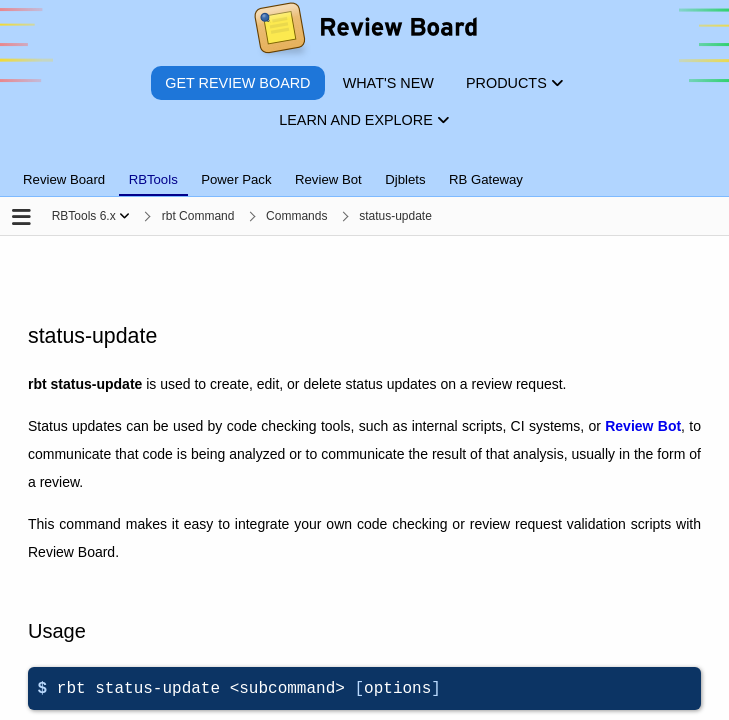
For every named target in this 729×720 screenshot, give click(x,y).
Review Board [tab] (64, 179)
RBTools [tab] (153, 179)
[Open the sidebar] (21, 218)
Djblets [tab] (405, 179)
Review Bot (643, 426)
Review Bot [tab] (328, 179)
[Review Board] (364, 32)
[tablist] (364, 168)
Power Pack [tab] (236, 179)
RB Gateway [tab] (486, 179)
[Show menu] (124, 216)
